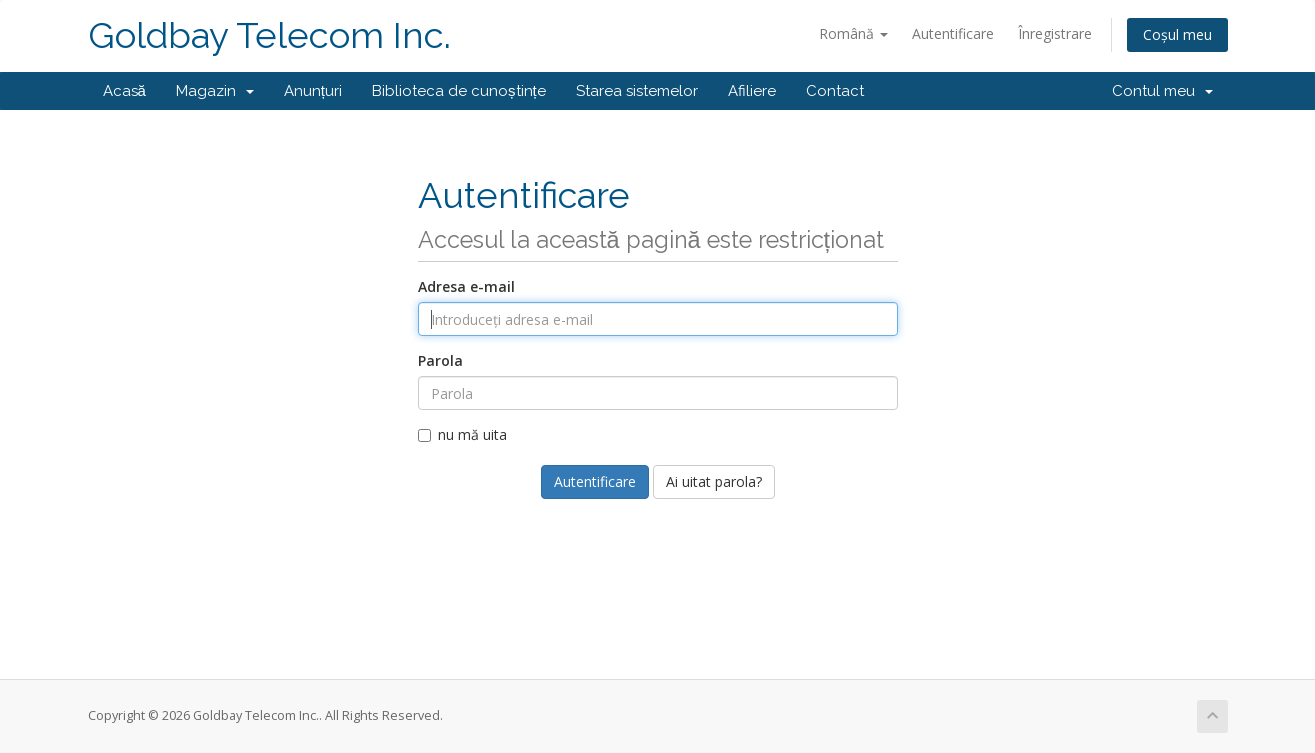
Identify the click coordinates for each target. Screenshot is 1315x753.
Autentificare (953, 33)
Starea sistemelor (637, 91)
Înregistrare (1055, 33)
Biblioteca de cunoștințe (459, 91)
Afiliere (752, 91)
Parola (440, 360)
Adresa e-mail (466, 286)
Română (853, 33)
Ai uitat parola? (714, 481)
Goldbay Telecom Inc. (269, 35)
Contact (835, 91)
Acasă (124, 91)
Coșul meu (1177, 34)
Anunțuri (313, 91)
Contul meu (1162, 91)
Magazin (215, 91)
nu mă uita (462, 434)
